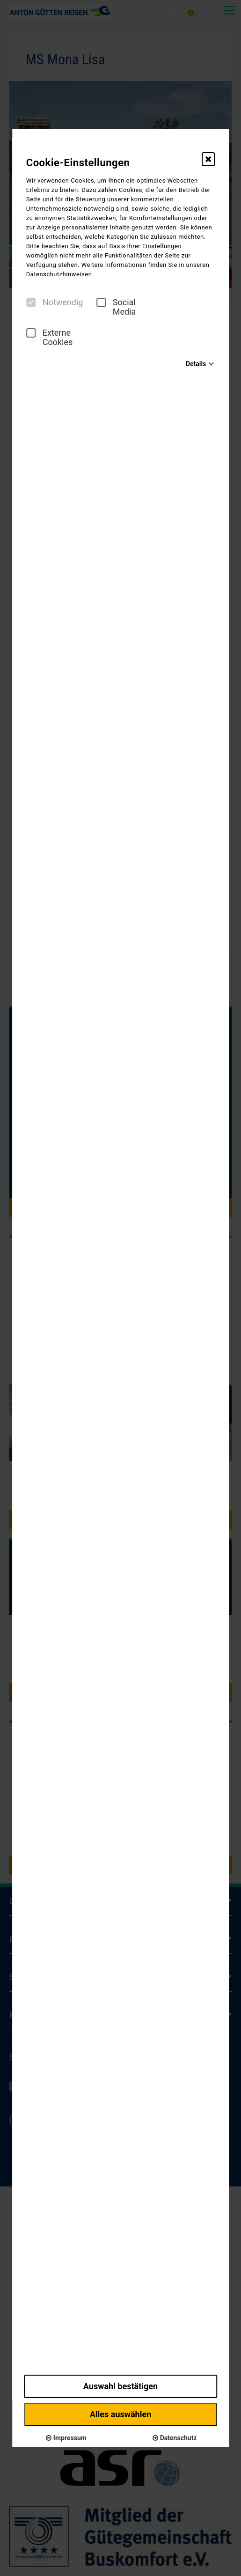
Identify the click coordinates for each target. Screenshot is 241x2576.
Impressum (66, 2438)
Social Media (116, 307)
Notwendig (54, 302)
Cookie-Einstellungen (78, 163)
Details (196, 364)
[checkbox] (31, 302)
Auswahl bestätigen (120, 2386)
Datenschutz (175, 2438)
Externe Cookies (49, 337)
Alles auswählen (121, 2414)
